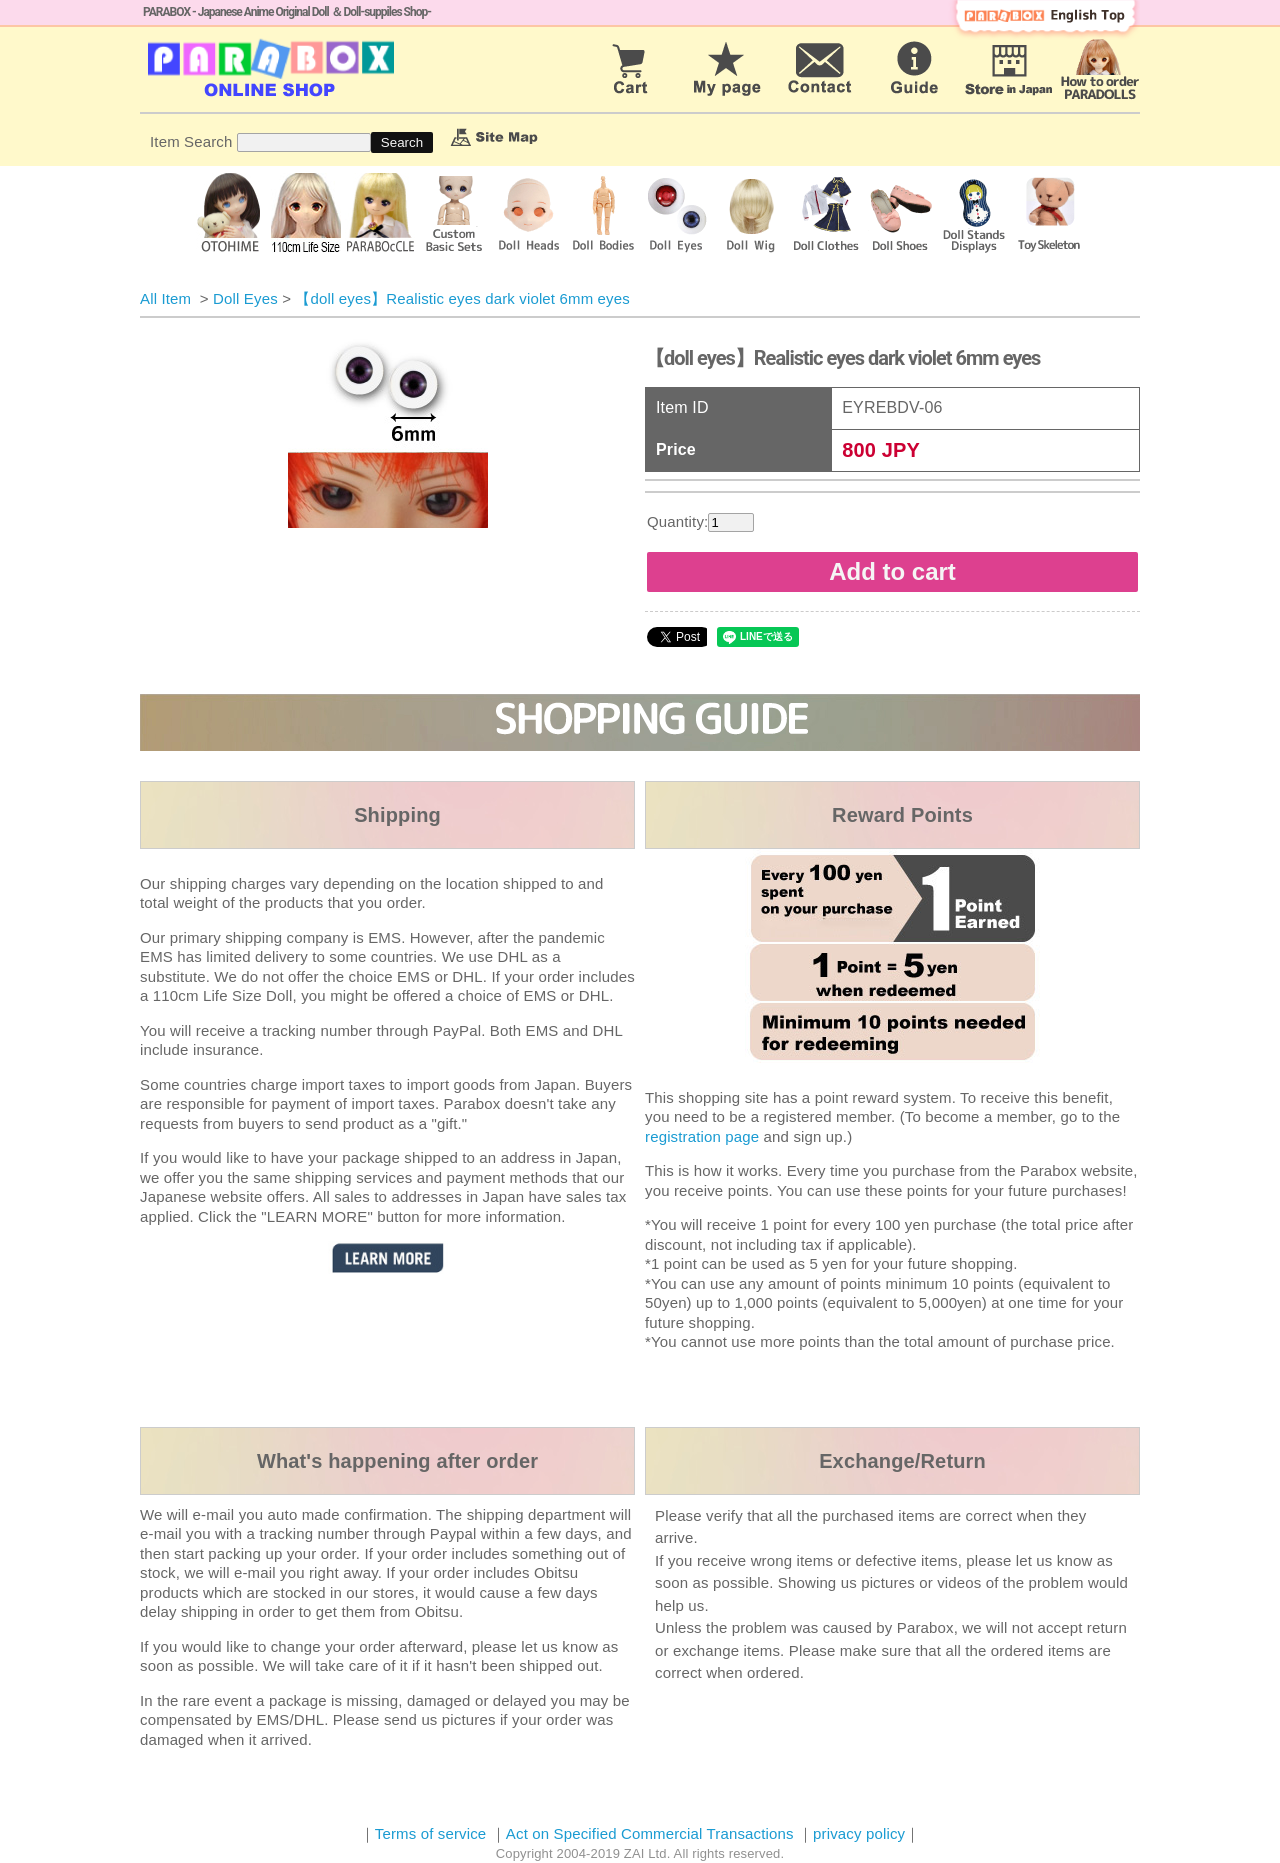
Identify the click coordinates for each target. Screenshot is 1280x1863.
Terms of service (431, 1833)
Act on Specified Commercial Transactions (652, 1833)
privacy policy (859, 1833)
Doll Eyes (245, 298)
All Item (165, 298)
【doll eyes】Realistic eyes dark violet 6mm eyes (462, 298)
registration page (702, 1136)
